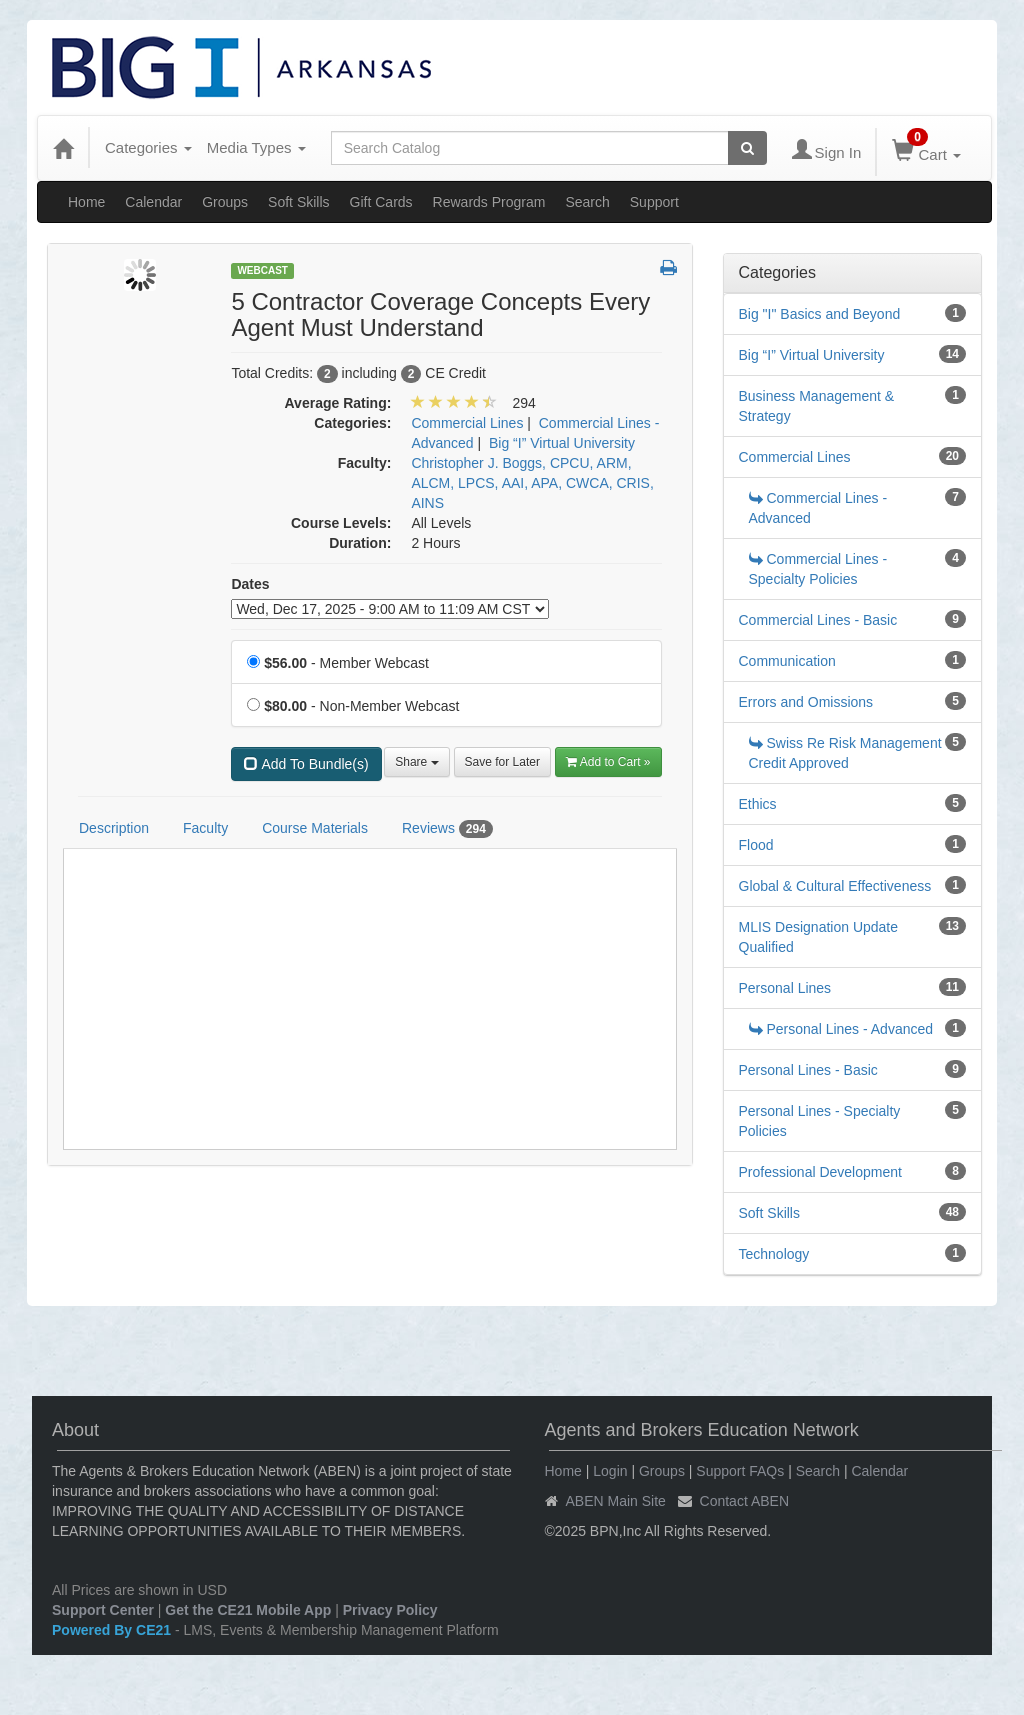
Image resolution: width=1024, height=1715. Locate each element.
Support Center (103, 1610)
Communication (787, 661)
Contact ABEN (745, 1501)
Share (416, 762)
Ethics (758, 804)
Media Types (256, 147)
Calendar (153, 202)
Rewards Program (489, 202)
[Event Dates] (390, 609)
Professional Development (820, 1172)
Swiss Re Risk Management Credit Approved (845, 753)
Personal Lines (785, 988)
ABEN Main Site (616, 1501)
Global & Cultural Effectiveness (835, 886)
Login (610, 1471)
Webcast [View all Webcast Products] (262, 270)
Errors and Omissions (806, 702)
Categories (148, 147)
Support (654, 202)
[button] (668, 269)
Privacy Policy (390, 1610)
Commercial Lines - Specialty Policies (818, 569)
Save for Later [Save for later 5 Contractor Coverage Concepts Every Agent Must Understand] (502, 762)
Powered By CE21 (113, 1630)
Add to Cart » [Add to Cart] (608, 762)
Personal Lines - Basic (808, 1070)
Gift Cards (381, 202)
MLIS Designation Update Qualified (819, 937)
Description (114, 828)
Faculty (205, 828)
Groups (225, 202)
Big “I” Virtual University (812, 355)
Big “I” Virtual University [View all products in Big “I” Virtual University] (562, 443)
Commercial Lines (795, 457)
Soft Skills (298, 202)
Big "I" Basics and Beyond (820, 314)
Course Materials (315, 828)
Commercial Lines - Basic (818, 620)
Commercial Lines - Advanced (818, 508)
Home (86, 202)
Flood (756, 845)
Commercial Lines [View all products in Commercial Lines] (467, 423)
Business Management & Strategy (817, 406)
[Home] (63, 148)
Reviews (447, 829)
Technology (774, 1254)
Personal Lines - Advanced (841, 1029)
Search (587, 202)
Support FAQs (740, 1471)
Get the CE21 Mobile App (248, 1610)
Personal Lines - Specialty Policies (820, 1121)
